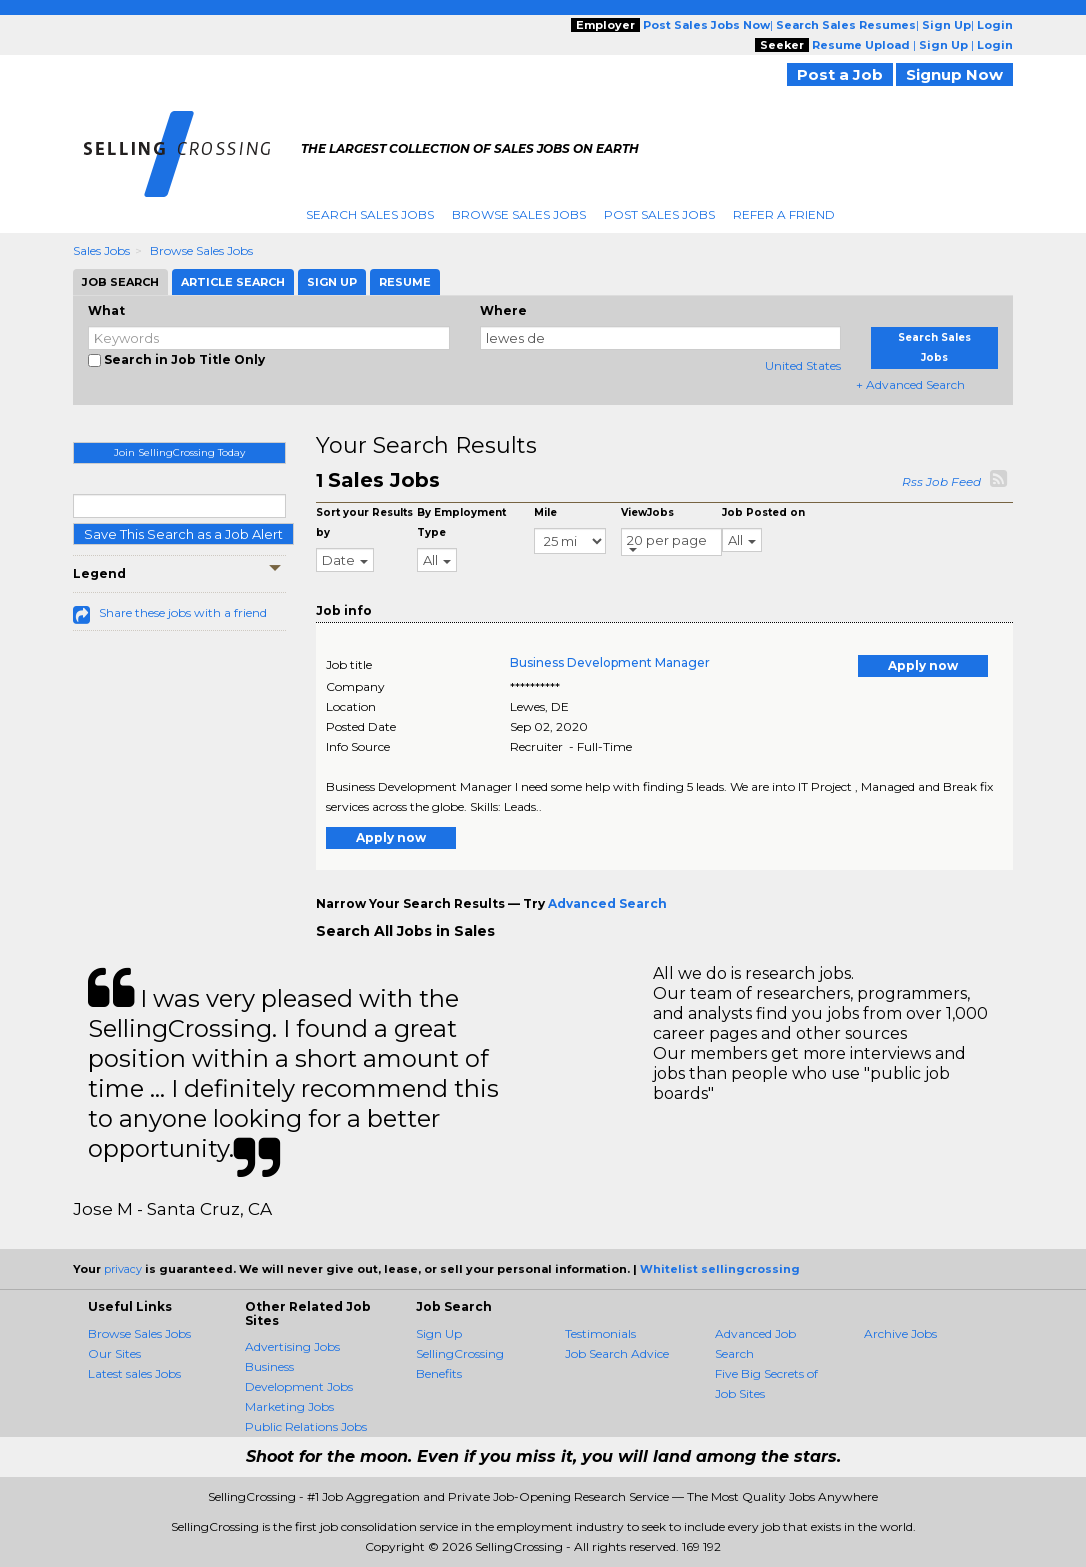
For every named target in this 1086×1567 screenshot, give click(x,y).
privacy (123, 1269)
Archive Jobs (900, 1333)
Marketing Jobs (289, 1406)
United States (803, 365)
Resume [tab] (405, 282)
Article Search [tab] (233, 282)
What (106, 310)
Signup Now (954, 74)
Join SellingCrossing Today (179, 452)
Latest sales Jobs (134, 1373)
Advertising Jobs (292, 1346)
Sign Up (439, 1333)
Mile (545, 512)
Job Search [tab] (120, 282)
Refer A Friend (784, 214)
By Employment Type (461, 522)
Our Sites (114, 1353)
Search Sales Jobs (370, 214)
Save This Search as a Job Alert (183, 534)
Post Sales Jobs (659, 214)
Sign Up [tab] (332, 282)
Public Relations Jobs (306, 1426)
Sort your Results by (364, 522)
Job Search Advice (617, 1353)
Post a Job (840, 74)
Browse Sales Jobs (519, 214)
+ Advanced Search (910, 384)
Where (503, 310)
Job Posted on (763, 512)
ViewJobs (647, 512)
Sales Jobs (101, 250)
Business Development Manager (610, 662)
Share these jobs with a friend (183, 612)
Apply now (923, 665)
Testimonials (600, 1333)
